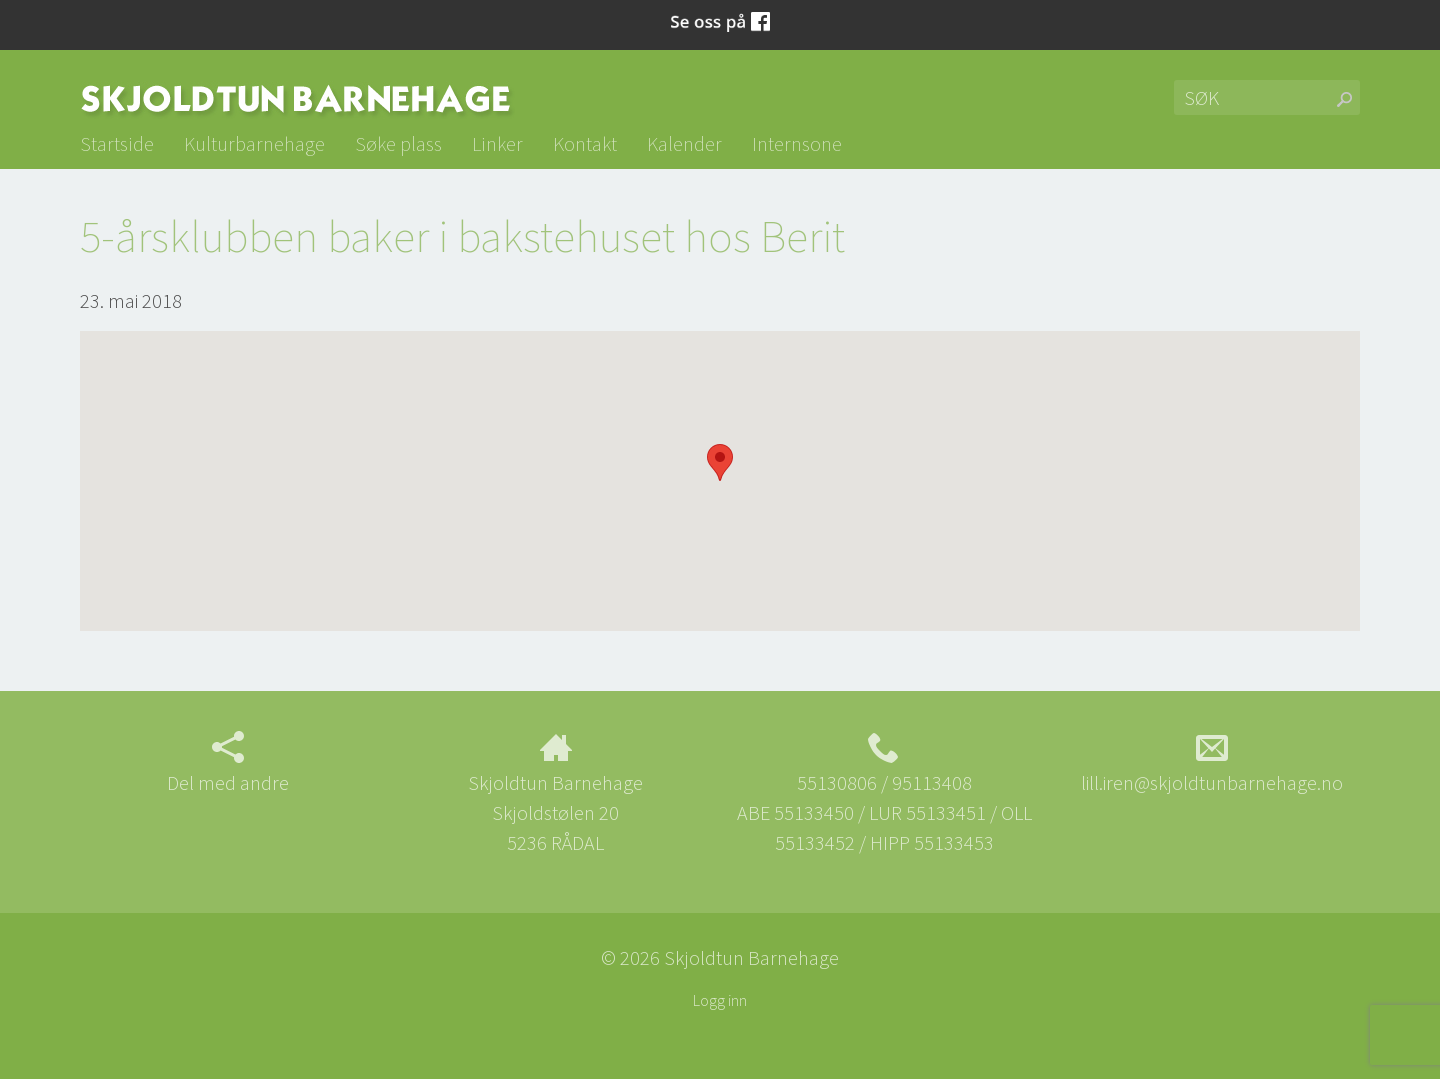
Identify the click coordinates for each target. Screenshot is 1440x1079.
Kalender (684, 143)
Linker (497, 143)
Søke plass (398, 143)
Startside (117, 143)
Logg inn (720, 1000)
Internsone (797, 143)
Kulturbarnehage (254, 143)
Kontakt (585, 143)
